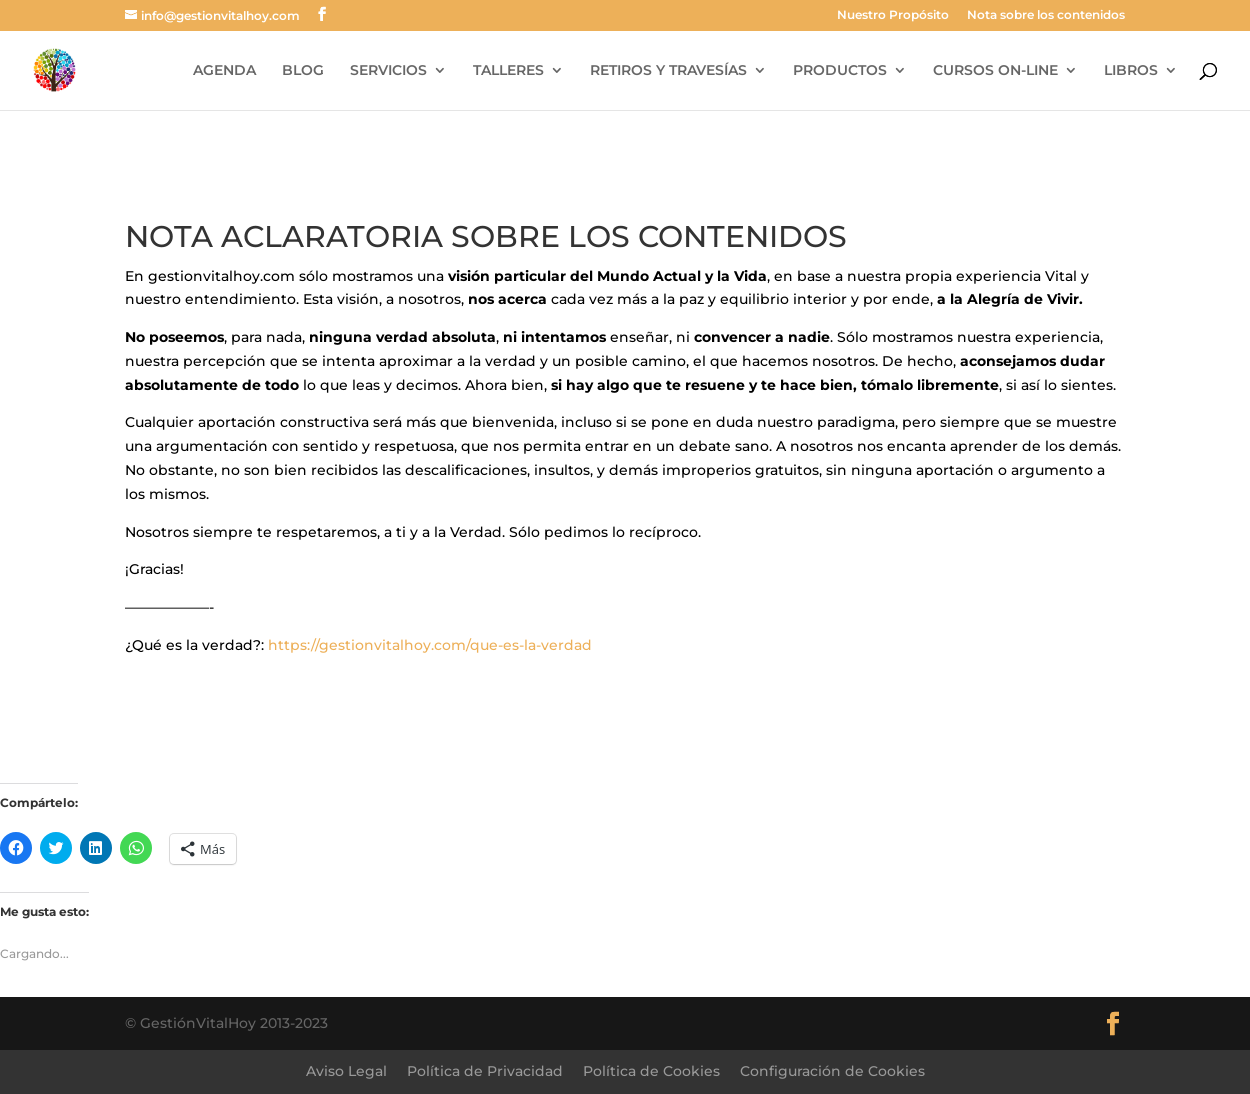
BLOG (303, 71)
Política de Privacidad (485, 1071)
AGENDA (224, 71)
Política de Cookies (651, 1071)
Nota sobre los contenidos (1046, 15)
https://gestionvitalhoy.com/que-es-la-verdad (430, 645)
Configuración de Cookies (832, 1071)
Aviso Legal (346, 1071)
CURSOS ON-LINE (995, 71)
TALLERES (508, 71)
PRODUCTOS (840, 71)
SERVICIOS (388, 71)
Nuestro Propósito (893, 15)
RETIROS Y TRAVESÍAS (668, 71)
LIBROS (1131, 71)
